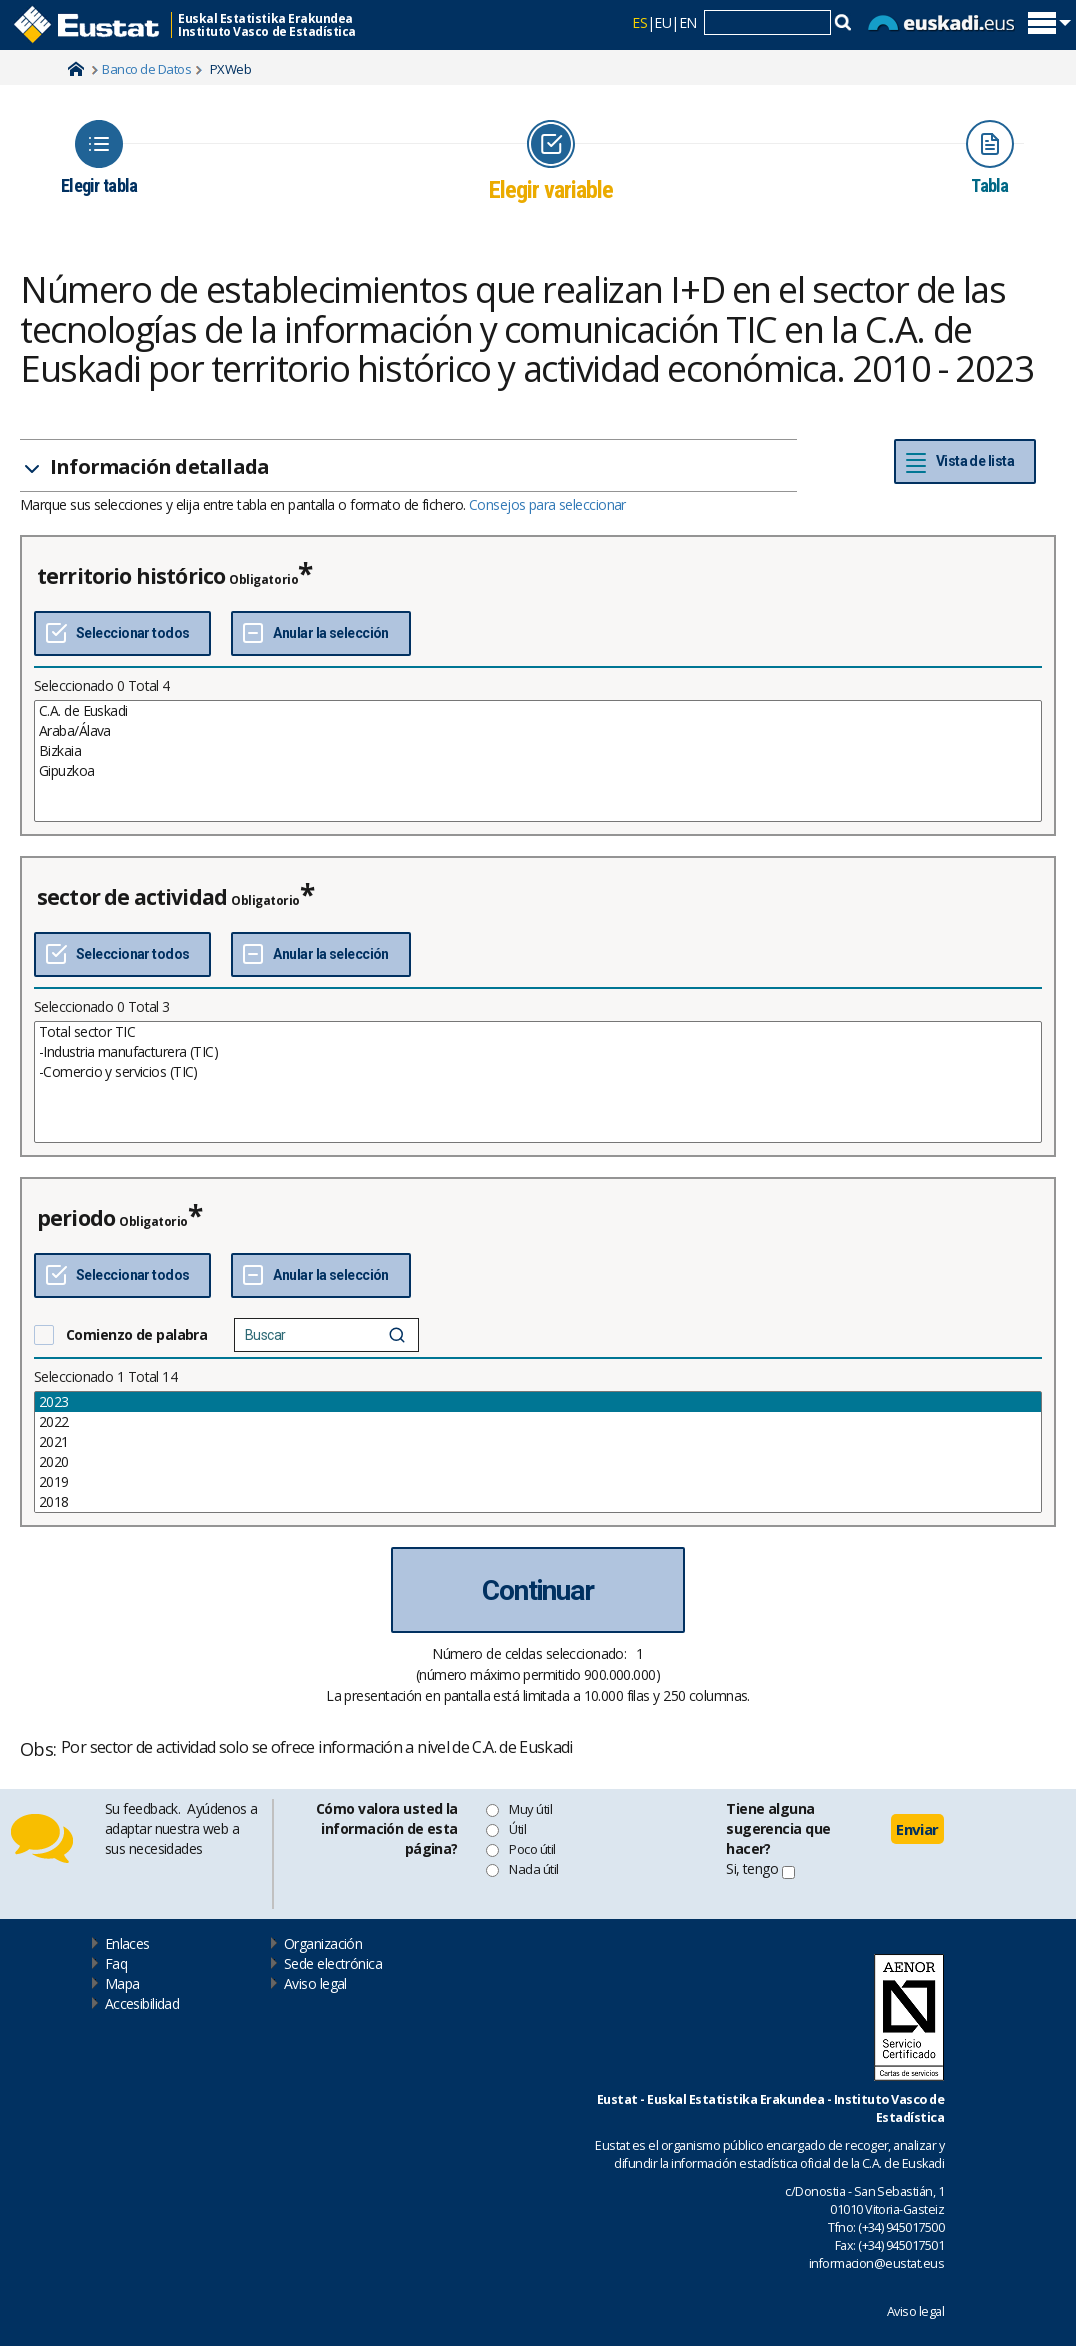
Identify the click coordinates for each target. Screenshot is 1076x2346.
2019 (538, 1482)
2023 (538, 1402)
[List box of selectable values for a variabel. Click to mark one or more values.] (538, 761)
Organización (323, 1943)
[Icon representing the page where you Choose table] (99, 158)
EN (688, 22)
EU (662, 22)
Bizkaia (538, 751)
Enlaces (127, 1943)
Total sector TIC (538, 1032)
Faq (116, 1963)
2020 (538, 1462)
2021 (538, 1442)
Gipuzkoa (538, 771)
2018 (538, 1502)
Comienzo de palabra (136, 1334)
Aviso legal (315, 1983)
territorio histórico (131, 576)
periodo (76, 1218)
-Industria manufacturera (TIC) (538, 1052)
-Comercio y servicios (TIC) (538, 1072)
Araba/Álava (538, 731)
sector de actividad (132, 897)
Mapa (122, 1983)
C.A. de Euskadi (538, 711)
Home (76, 69)
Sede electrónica (333, 1963)
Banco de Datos (146, 69)
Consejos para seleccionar (547, 504)
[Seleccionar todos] (122, 634)
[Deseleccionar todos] (320, 634)
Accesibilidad (142, 2003)
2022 (538, 1422)
